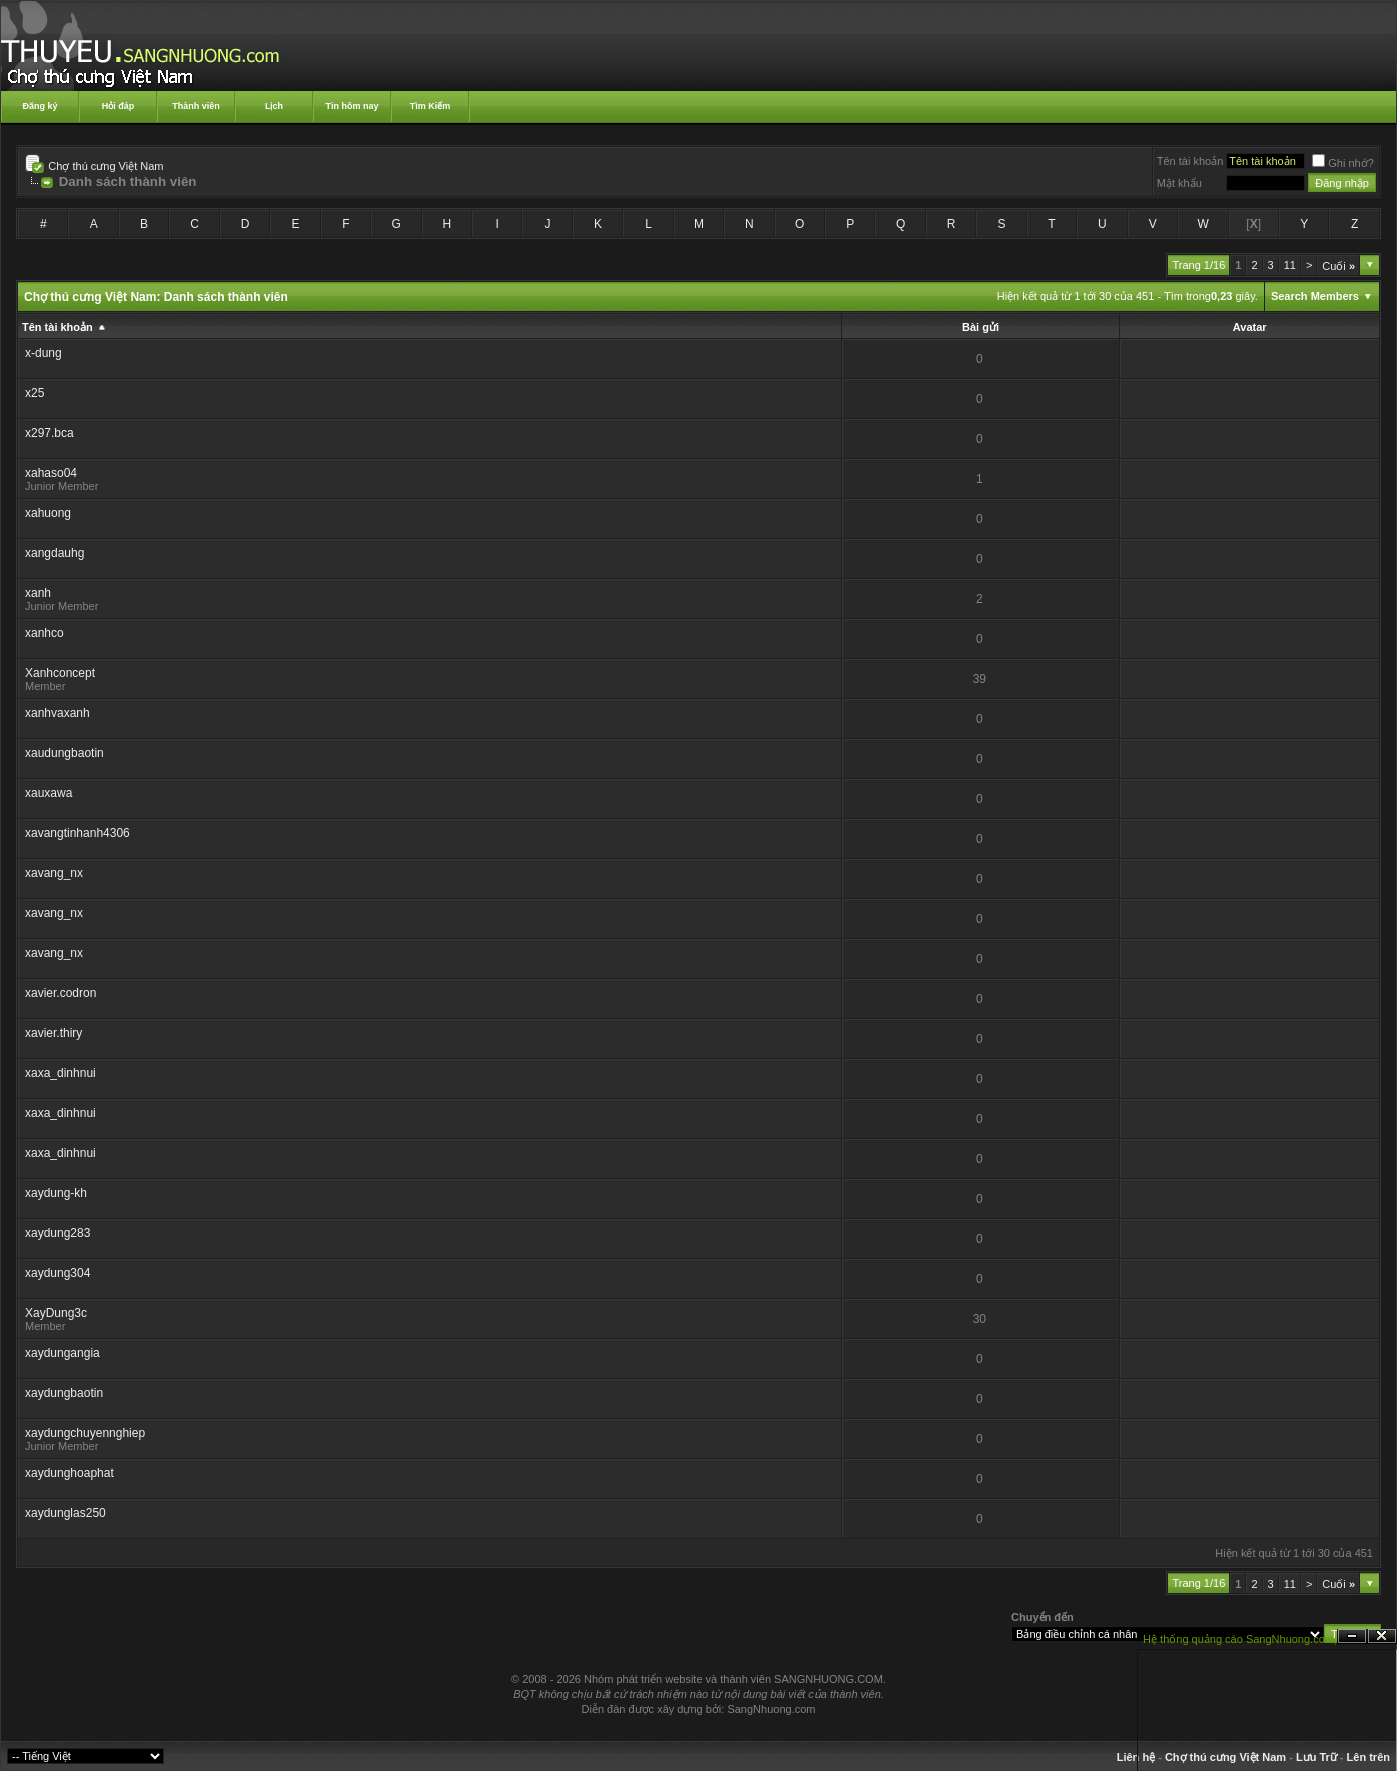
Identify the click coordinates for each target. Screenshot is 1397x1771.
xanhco (44, 633)
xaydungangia (62, 1353)
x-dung (43, 353)
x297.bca (49, 433)
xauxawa (48, 793)
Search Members (1315, 296)
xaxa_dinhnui (60, 1073)
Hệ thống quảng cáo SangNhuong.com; (1240, 1639)
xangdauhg (54, 553)
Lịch (274, 106)
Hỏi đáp (118, 106)
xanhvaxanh (57, 713)
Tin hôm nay (352, 106)
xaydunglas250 (65, 1513)
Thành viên (196, 106)
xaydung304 (57, 1273)
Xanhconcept (60, 673)
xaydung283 (57, 1233)
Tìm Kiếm (430, 106)
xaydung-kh (56, 1193)
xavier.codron (60, 993)
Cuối (1338, 266)
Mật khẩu (1179, 183)
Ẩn (1352, 1636)
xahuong (48, 513)
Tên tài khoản (1190, 161)
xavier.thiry (53, 1033)
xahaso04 (51, 473)
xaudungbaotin (64, 753)
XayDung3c (56, 1313)
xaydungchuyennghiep (85, 1433)
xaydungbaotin (64, 1393)
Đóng (1382, 1636)
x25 (34, 393)
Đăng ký (39, 106)
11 (1290, 265)
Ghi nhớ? (1343, 163)
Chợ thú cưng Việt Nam (105, 166)
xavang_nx (54, 873)
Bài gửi (980, 327)
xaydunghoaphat (69, 1473)
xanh (38, 593)
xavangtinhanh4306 (77, 833)
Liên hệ (1136, 1757)
